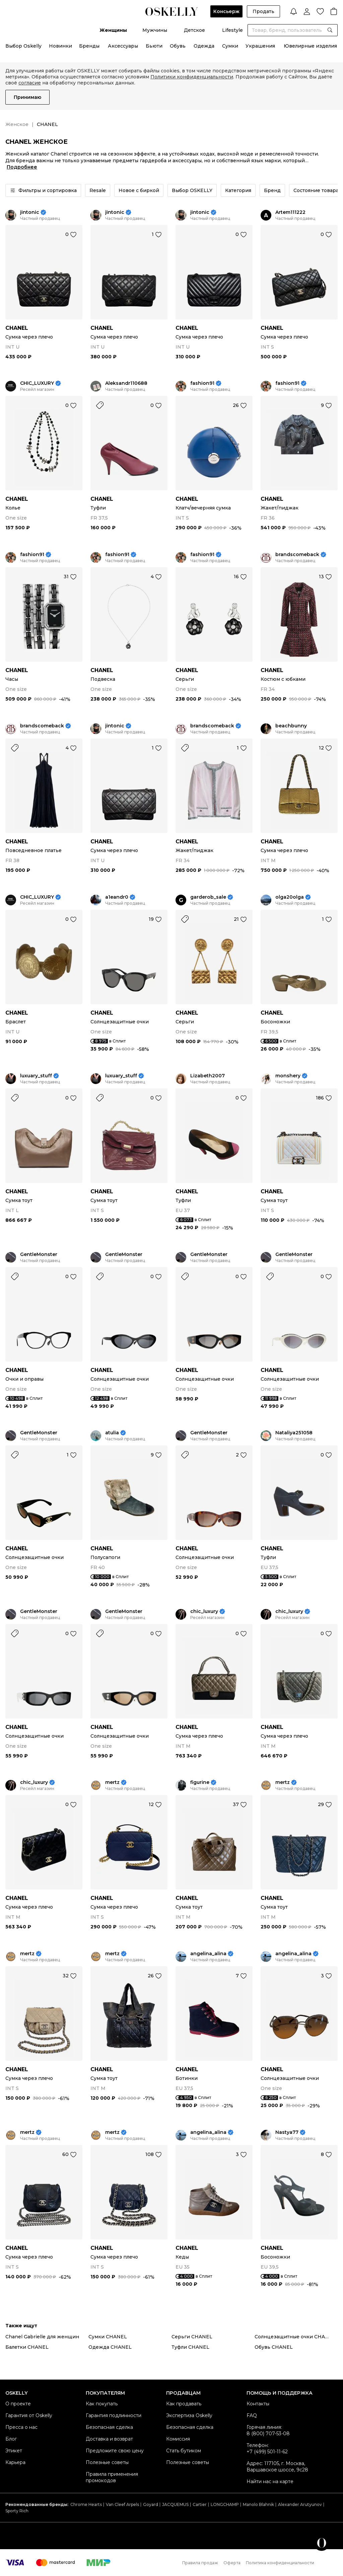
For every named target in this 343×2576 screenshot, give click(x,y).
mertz (112, 1782)
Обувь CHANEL (274, 2347)
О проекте (18, 2404)
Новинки (60, 46)
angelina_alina (208, 1954)
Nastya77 (286, 2132)
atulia (112, 1433)
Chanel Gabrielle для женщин (42, 2337)
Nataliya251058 (294, 1433)
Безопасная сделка (109, 2427)
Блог (11, 2439)
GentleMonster (38, 1254)
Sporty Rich (16, 2510)
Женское (16, 124)
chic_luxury (204, 1611)
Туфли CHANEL (190, 2347)
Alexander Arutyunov (300, 2504)
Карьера (15, 2462)
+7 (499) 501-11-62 (267, 2452)
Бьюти (154, 46)
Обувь (178, 46)
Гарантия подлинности (113, 2415)
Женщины (113, 30)
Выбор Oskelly (23, 46)
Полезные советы (107, 2462)
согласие (29, 83)
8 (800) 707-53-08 (268, 2434)
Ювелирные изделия (310, 46)
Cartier (200, 2504)
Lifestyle (232, 30)
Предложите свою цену (115, 2451)
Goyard (150, 2504)
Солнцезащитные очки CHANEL (295, 2337)
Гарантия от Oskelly (28, 2415)
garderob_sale (208, 897)
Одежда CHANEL (110, 2347)
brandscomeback (297, 554)
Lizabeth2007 (207, 1076)
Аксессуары (123, 46)
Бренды (89, 46)
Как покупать (102, 2404)
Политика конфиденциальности (280, 2562)
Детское (194, 30)
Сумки (230, 46)
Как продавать (183, 2404)
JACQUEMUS (175, 2504)
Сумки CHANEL (107, 2337)
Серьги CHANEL (192, 2337)
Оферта (232, 2562)
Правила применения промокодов (112, 2477)
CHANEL (16, 328)
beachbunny (291, 726)
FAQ (252, 2415)
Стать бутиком (183, 2451)
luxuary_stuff (36, 1076)
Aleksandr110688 (126, 383)
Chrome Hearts (86, 2504)
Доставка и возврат (109, 2439)
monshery (287, 1076)
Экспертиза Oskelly (189, 2415)
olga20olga (289, 897)
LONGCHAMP (225, 2504)
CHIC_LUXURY (37, 383)
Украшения (260, 46)
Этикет (13, 2451)
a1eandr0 (116, 897)
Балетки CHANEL (27, 2347)
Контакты (258, 2404)
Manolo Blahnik (258, 2504)
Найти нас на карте (270, 2481)
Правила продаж (200, 2562)
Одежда (204, 46)
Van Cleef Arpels (122, 2504)
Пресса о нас (21, 2427)
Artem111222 (290, 212)
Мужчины (154, 30)
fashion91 (202, 383)
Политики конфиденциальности (191, 77)
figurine (199, 1782)
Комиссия (178, 2439)
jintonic (29, 212)
